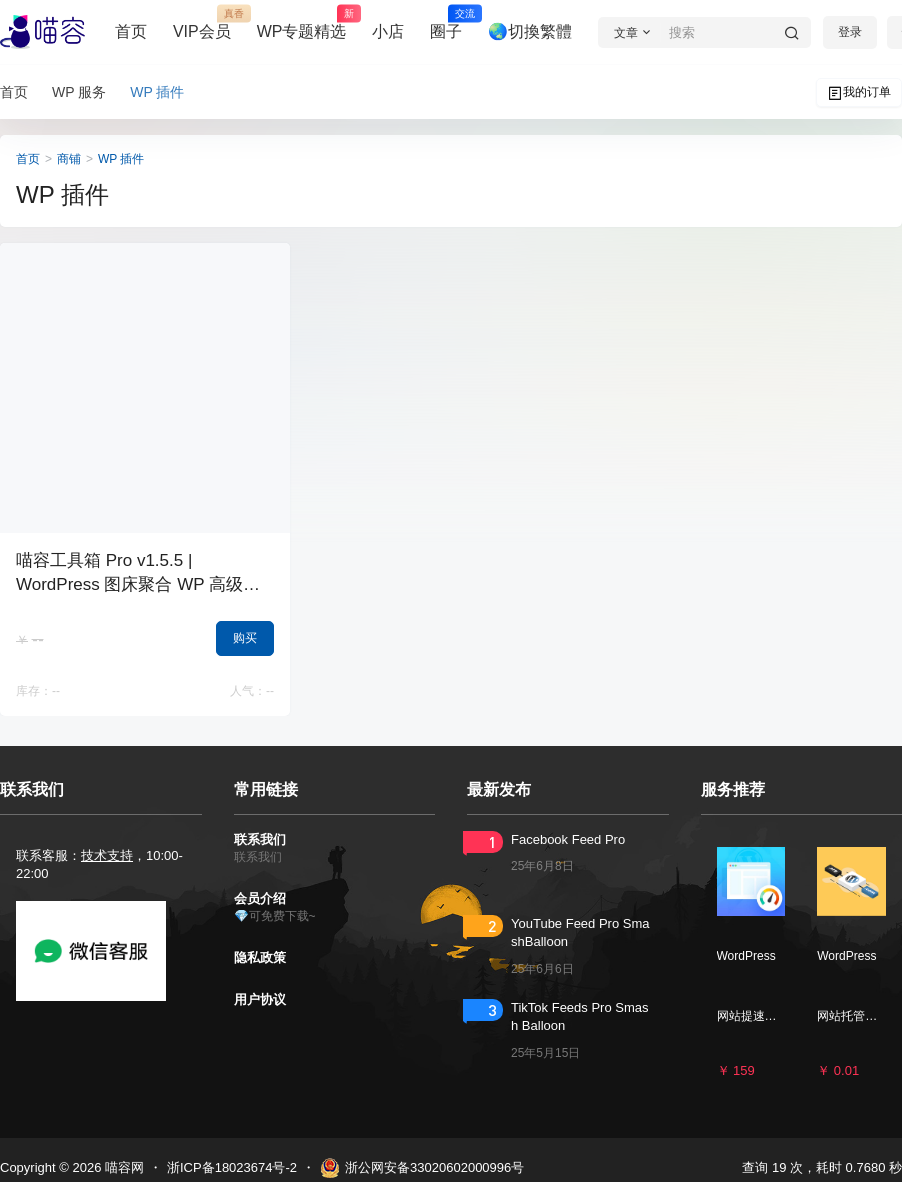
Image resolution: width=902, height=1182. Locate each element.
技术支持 (107, 855)
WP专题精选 (302, 23)
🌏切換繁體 (530, 31)
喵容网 (122, 1167)
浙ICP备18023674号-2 (232, 1167)
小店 (388, 31)
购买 (245, 638)
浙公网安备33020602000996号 (422, 1168)
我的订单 (859, 93)
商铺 (69, 159)
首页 (131, 31)
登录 (850, 32)
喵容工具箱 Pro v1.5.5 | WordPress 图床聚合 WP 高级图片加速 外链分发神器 (138, 584)
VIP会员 (202, 23)
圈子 (446, 23)
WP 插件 (121, 159)
